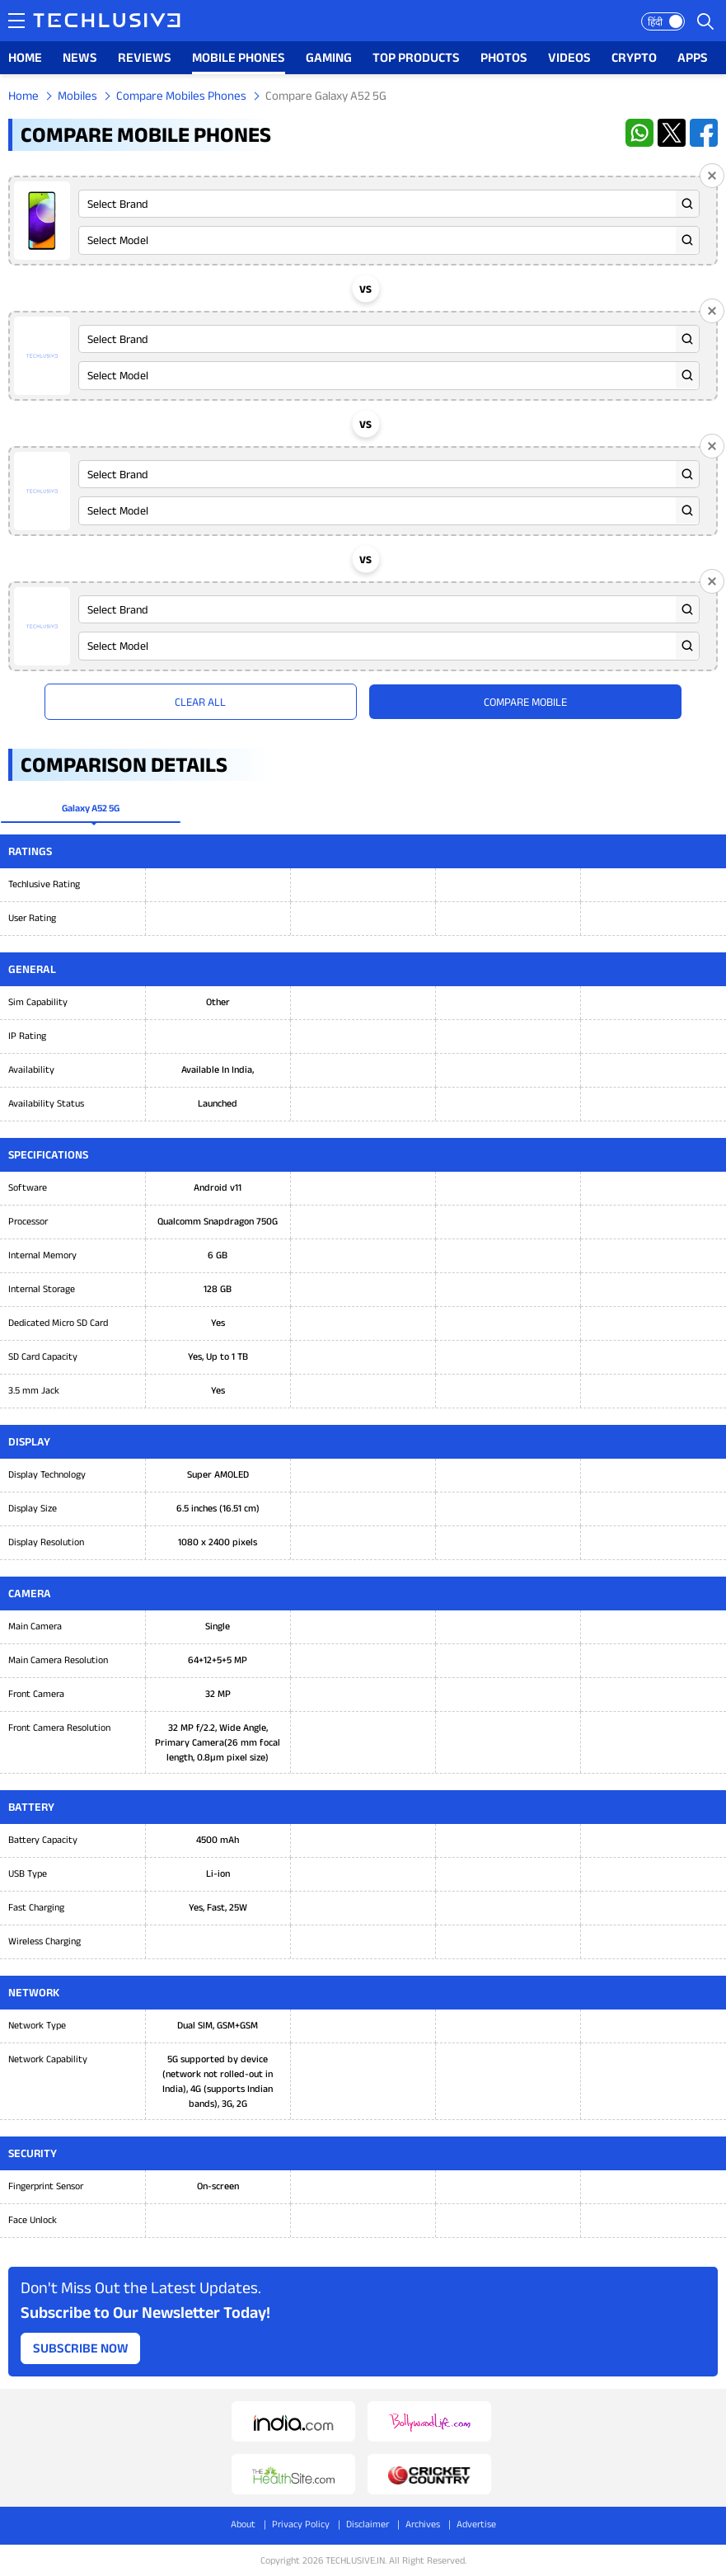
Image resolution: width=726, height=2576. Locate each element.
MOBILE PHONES (238, 57)
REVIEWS (144, 57)
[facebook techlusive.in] (704, 133)
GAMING (329, 57)
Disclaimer (367, 2523)
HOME (25, 57)
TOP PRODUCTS (416, 57)
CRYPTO (634, 57)
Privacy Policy (301, 2523)
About (243, 2523)
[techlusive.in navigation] (16, 20)
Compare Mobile (525, 701)
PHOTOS (503, 57)
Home (23, 95)
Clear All (200, 701)
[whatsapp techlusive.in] (639, 133)
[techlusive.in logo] (106, 22)
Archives (422, 2523)
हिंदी (655, 21)
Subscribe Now (81, 2348)
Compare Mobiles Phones (181, 95)
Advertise (476, 2523)
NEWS (80, 57)
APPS (692, 57)
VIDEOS (569, 57)
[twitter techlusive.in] (672, 133)
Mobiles (77, 95)
